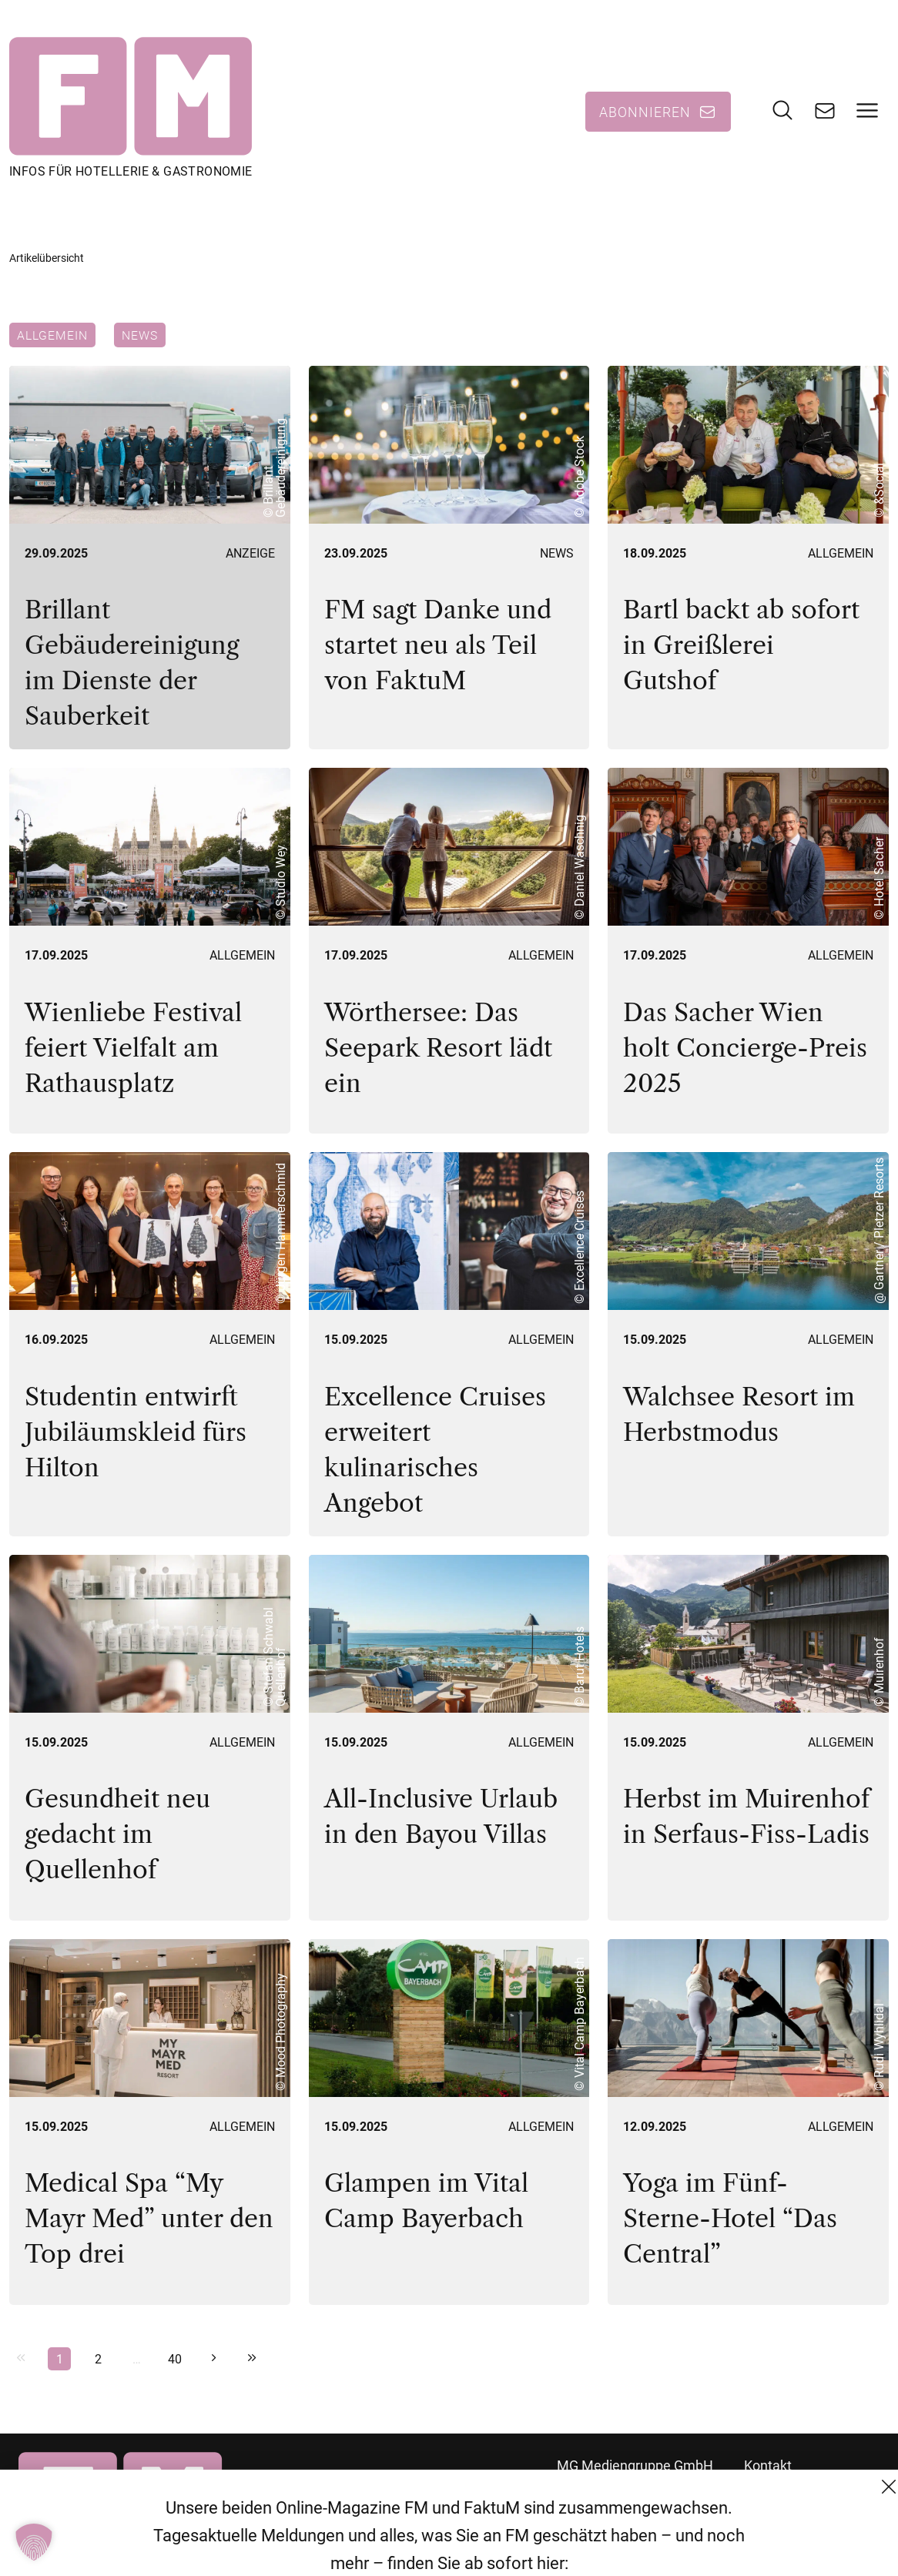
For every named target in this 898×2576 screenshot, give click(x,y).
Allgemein (52, 335)
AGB (757, 2493)
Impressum (779, 2549)
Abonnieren (645, 111)
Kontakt (768, 2465)
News (140, 335)
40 (175, 2358)
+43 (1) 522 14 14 (610, 2549)
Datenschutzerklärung (812, 2521)
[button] (34, 2542)
